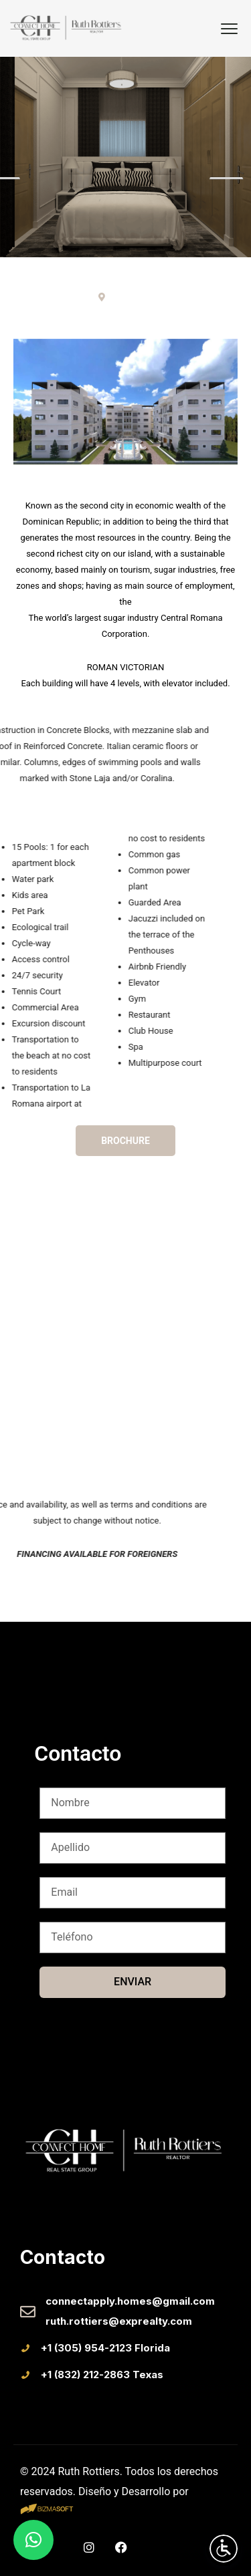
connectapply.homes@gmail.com (130, 2301)
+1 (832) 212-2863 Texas (102, 2374)
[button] (33, 2540)
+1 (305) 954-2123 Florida (105, 2347)
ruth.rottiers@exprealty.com (119, 2321)
